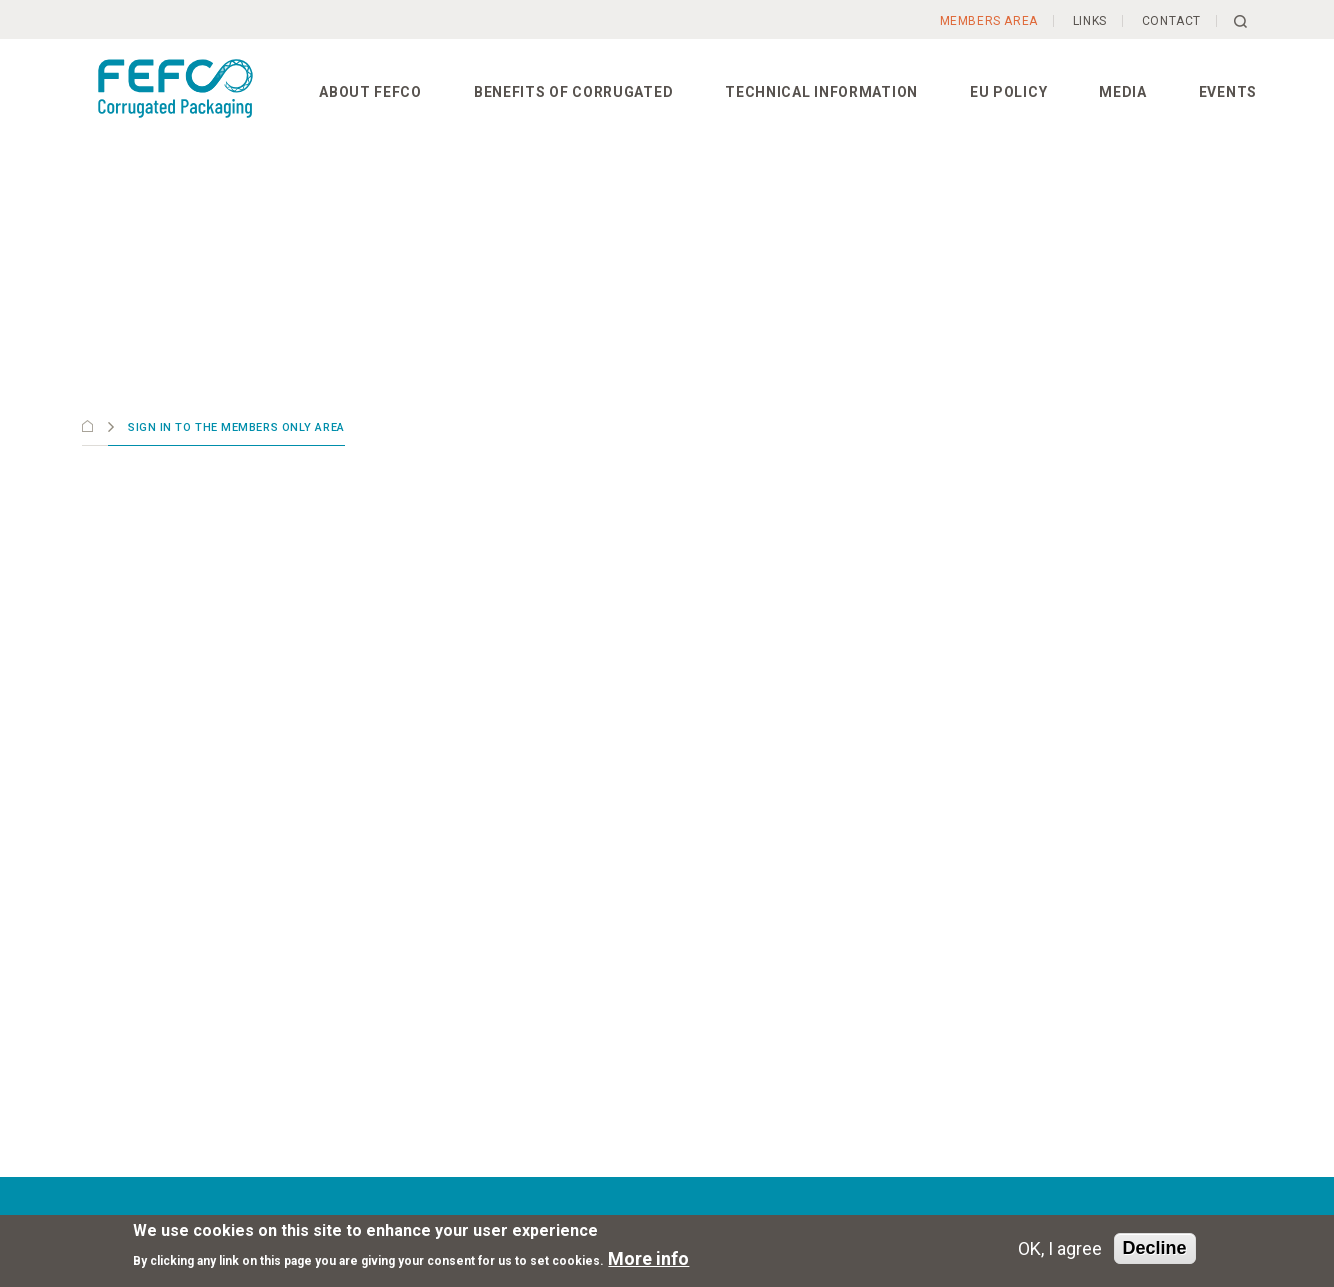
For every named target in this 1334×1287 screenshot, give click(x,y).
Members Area (989, 21)
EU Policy (1008, 92)
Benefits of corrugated (573, 92)
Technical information (821, 92)
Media (1123, 92)
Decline (1155, 1248)
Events (1228, 92)
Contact (1171, 21)
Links (1090, 21)
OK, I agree (1060, 1248)
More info (648, 1258)
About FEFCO (370, 92)
